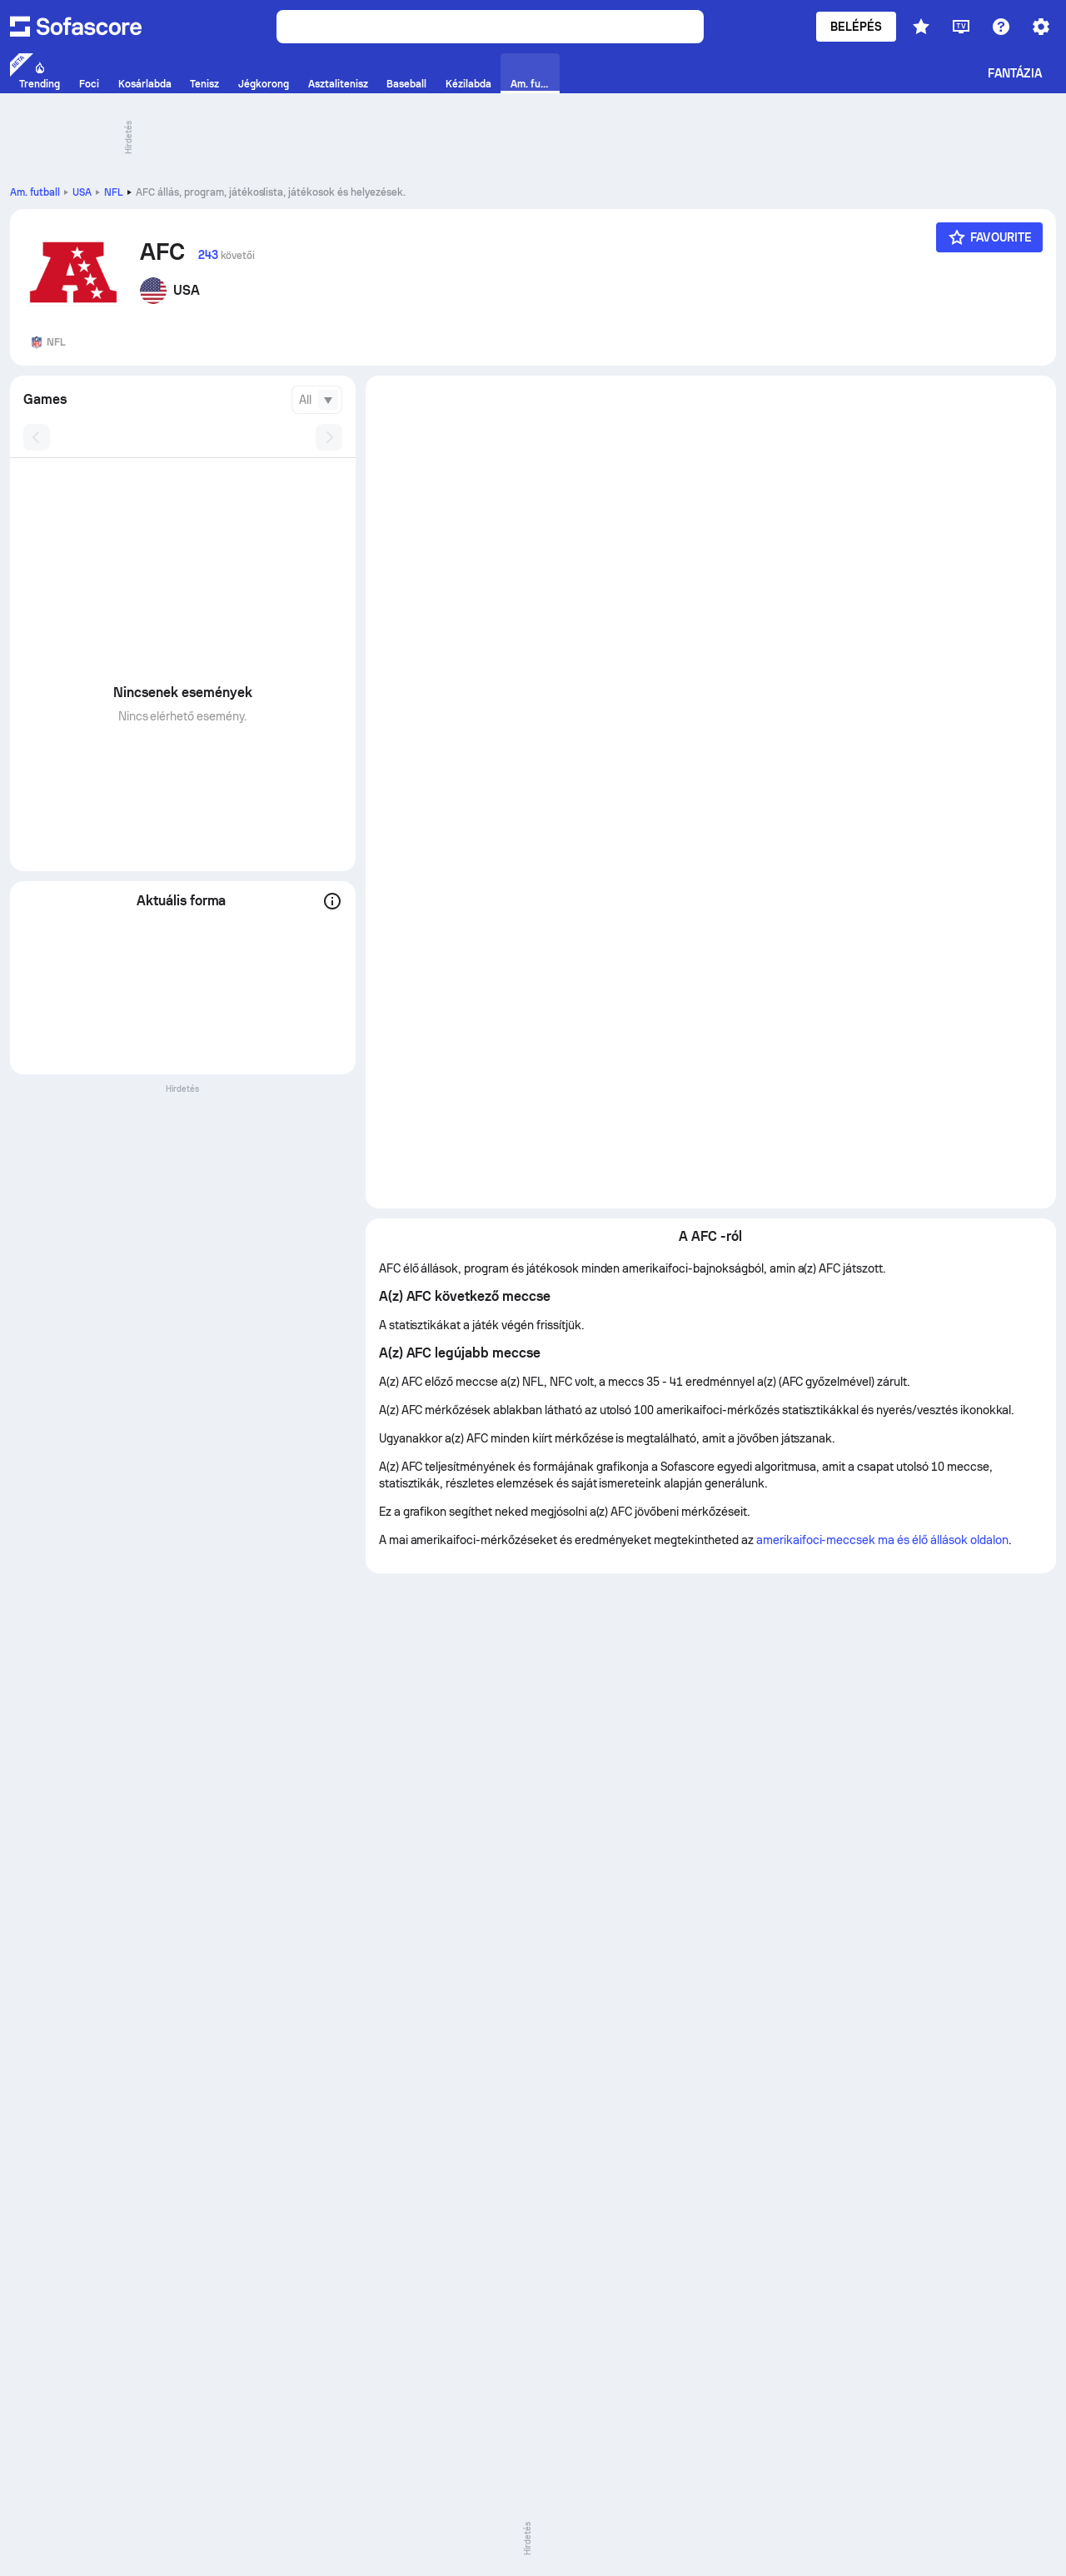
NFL (113, 192)
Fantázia (1015, 73)
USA (82, 192)
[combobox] (316, 400)
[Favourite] (989, 237)
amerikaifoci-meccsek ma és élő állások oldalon (882, 1540)
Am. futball (35, 192)
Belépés (856, 26)
